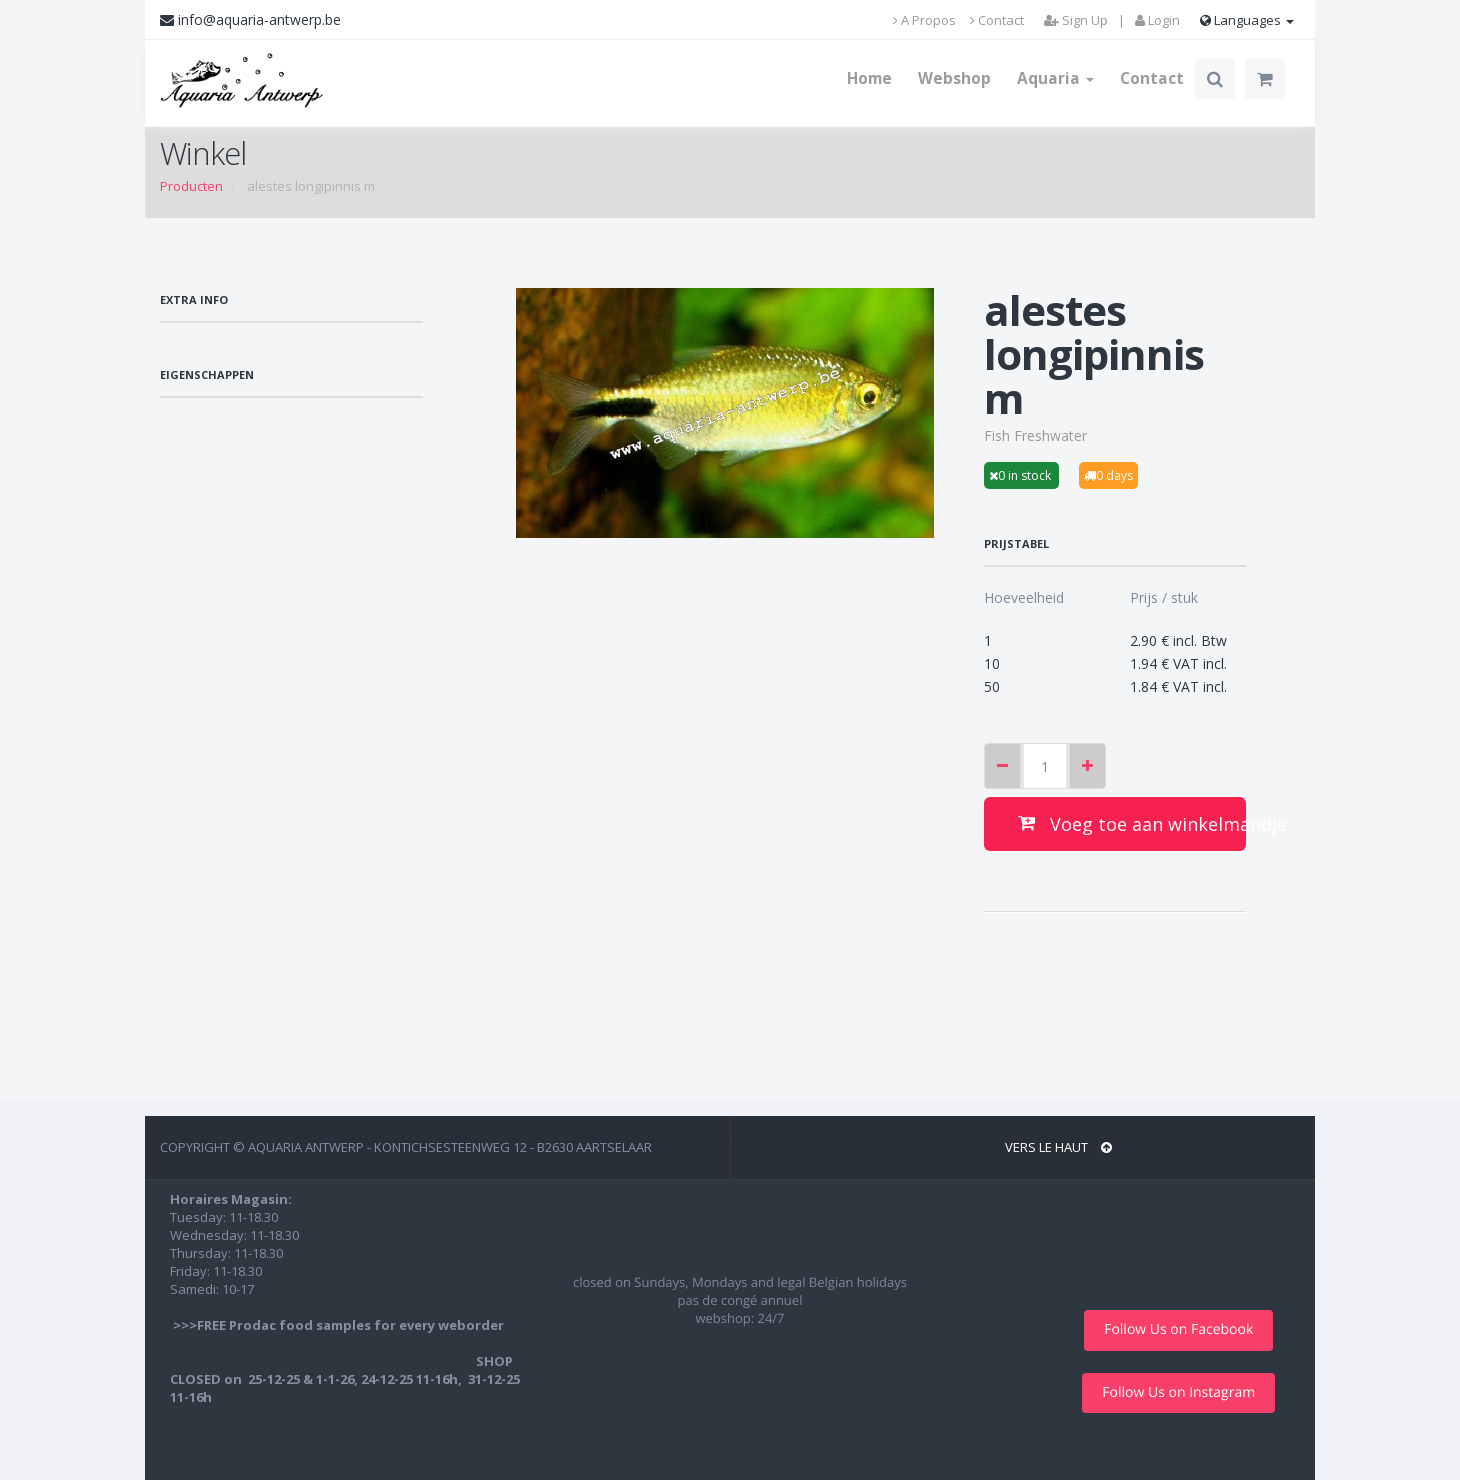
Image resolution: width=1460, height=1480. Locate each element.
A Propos (924, 20)
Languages (1247, 20)
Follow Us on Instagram (1178, 1392)
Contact (997, 20)
